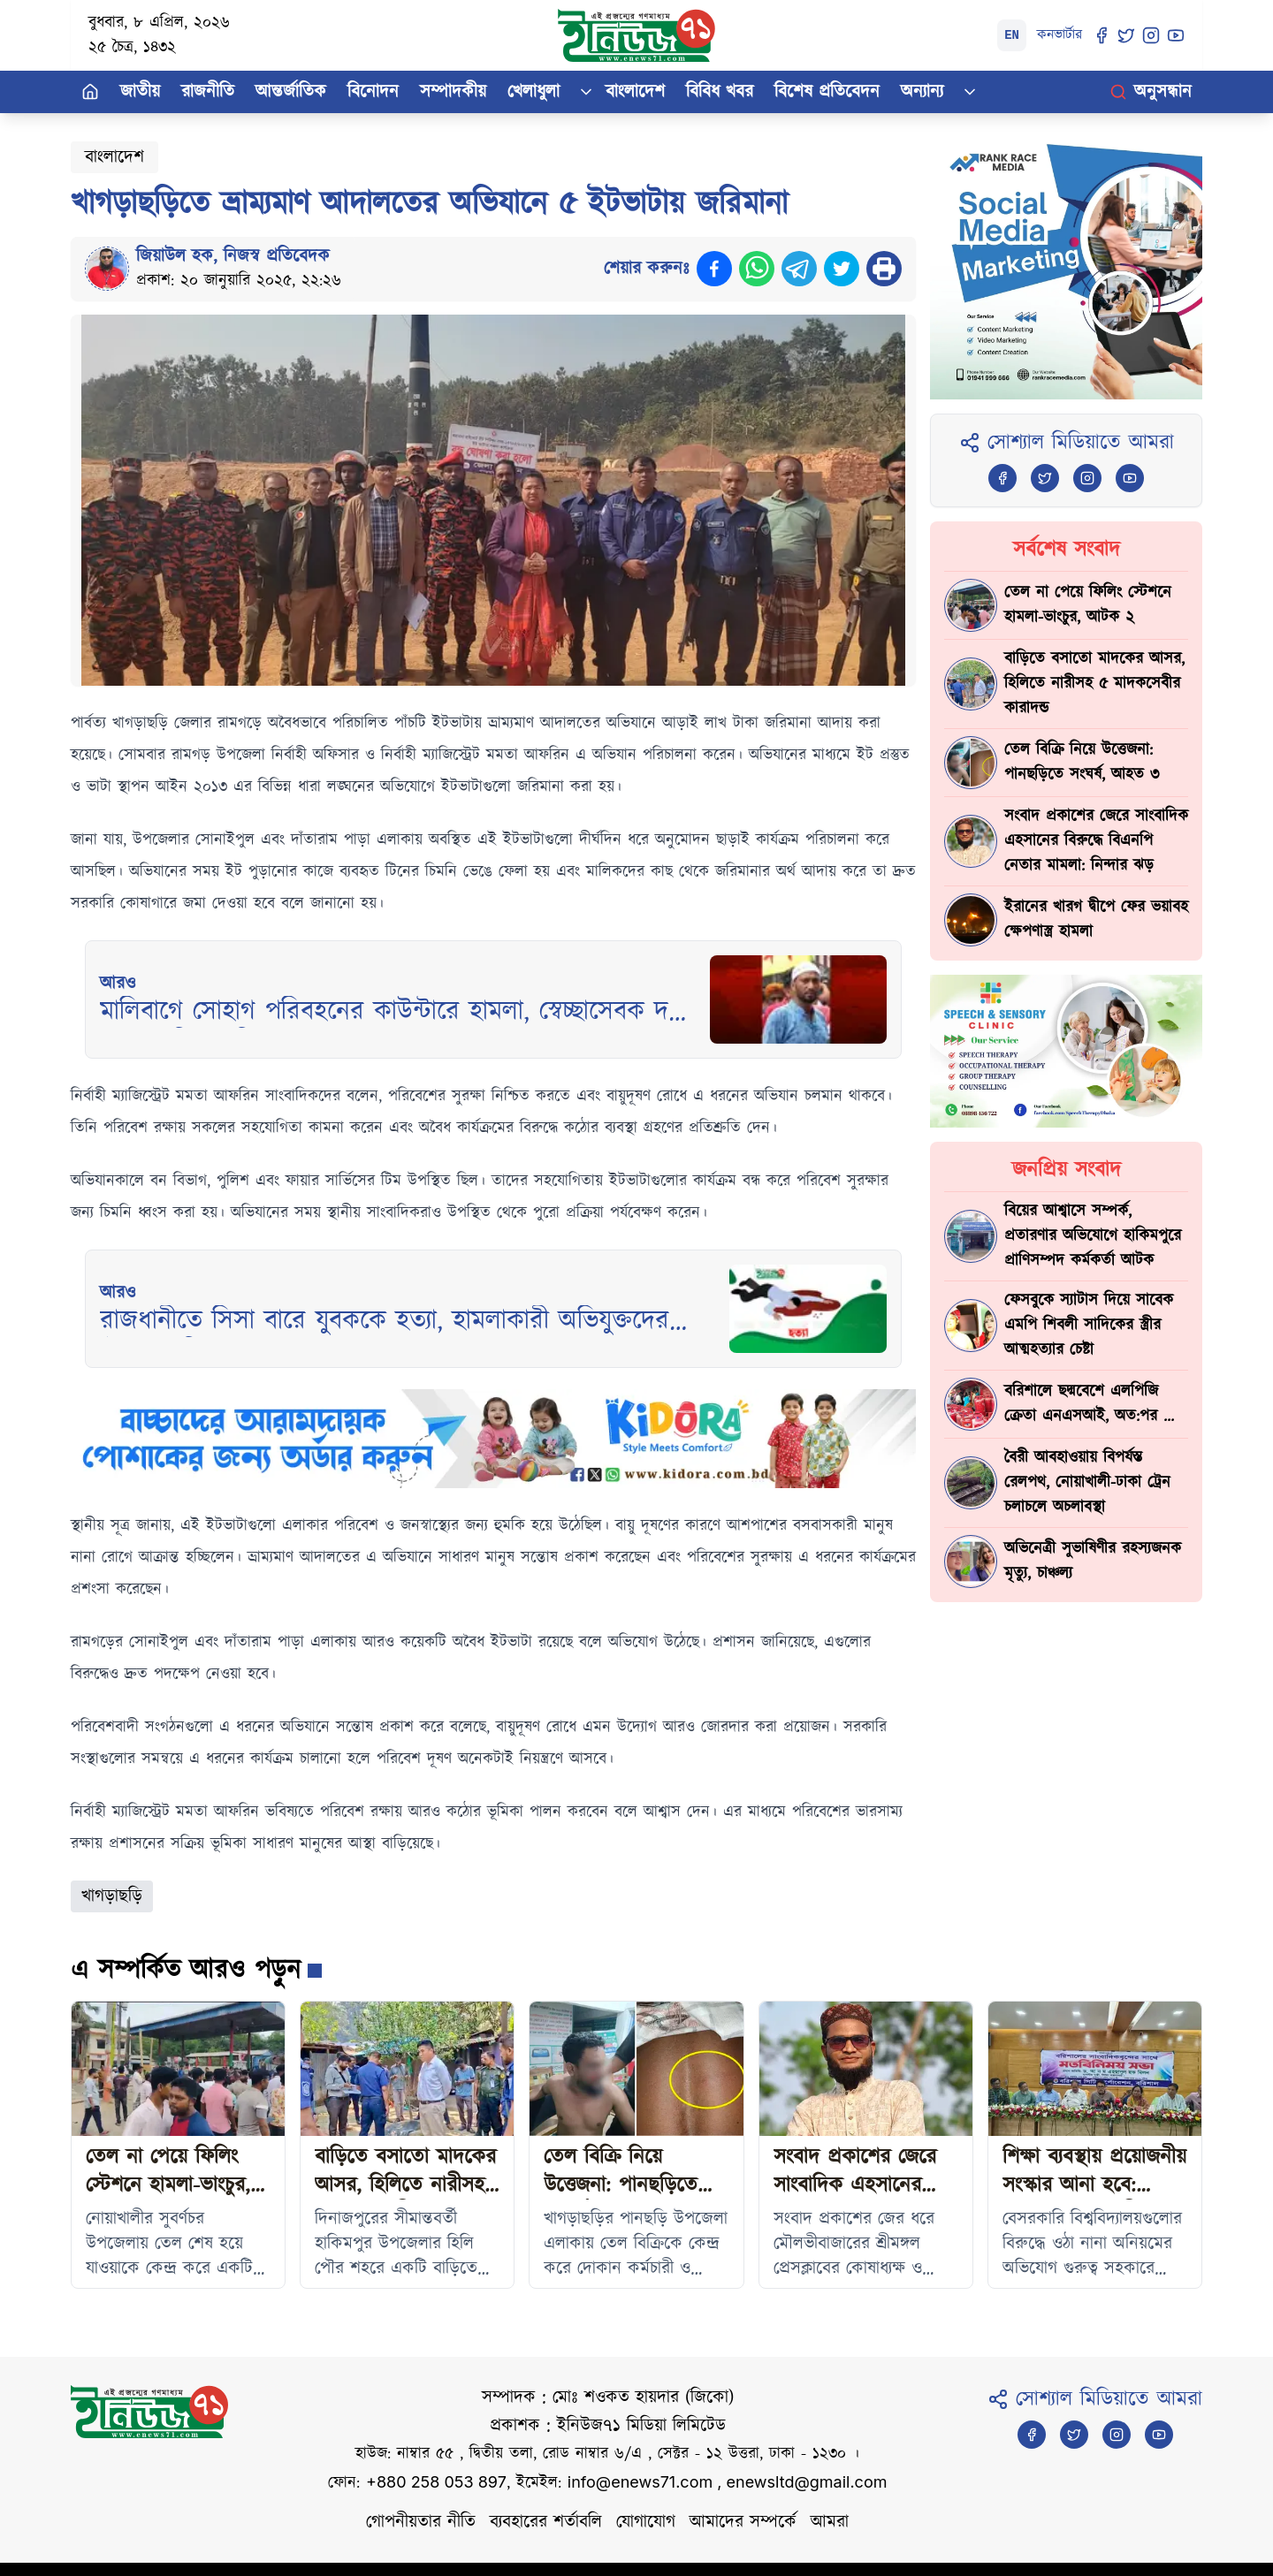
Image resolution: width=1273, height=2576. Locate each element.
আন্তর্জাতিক (290, 92)
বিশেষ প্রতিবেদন (827, 92)
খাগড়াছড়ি (111, 1896)
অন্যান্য (922, 92)
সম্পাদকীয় (453, 92)
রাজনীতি (207, 92)
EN (1011, 35)
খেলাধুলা (533, 92)
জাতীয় (140, 92)
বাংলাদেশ (635, 92)
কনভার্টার (1059, 35)
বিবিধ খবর (719, 92)
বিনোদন (373, 92)
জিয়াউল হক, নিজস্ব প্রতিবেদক (233, 256)
